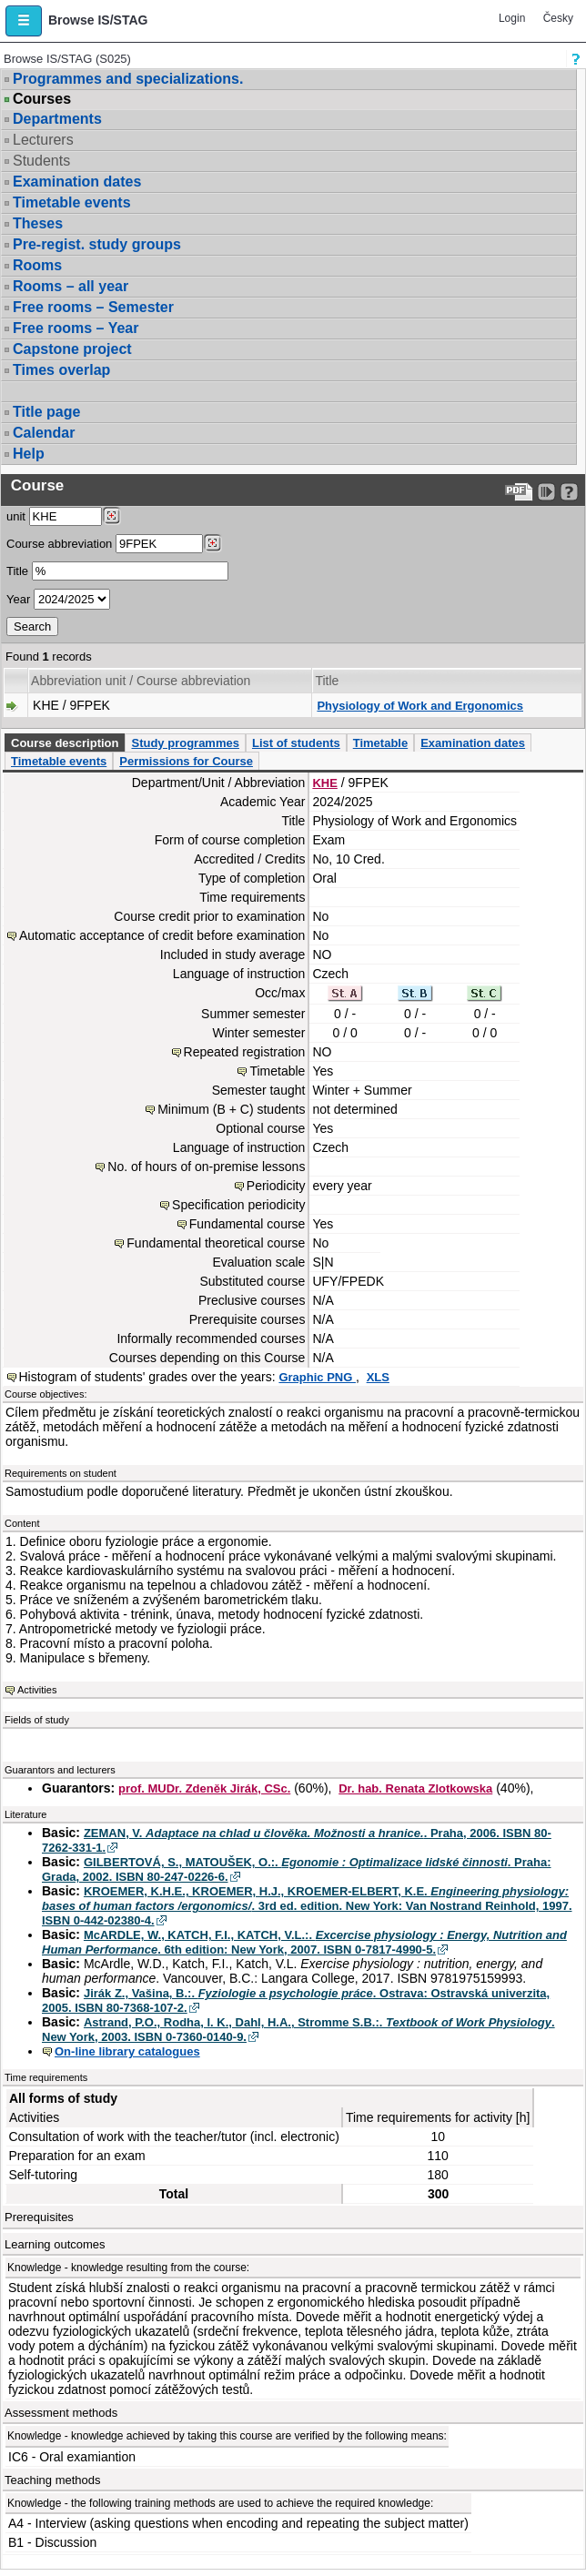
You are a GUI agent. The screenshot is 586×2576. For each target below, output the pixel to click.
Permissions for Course (186, 761)
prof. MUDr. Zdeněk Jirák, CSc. (204, 1788)
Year (18, 599)
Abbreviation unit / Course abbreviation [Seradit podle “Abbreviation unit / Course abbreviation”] (140, 680)
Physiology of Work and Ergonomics (420, 705)
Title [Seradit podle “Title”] (326, 680)
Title (17, 571)
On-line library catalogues (127, 2051)
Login (512, 18)
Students (41, 160)
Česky (558, 18)
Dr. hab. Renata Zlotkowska (415, 1788)
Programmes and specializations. (128, 78)
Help (29, 453)
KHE (324, 783)
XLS (378, 1377)
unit (15, 516)
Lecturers (43, 139)
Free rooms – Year (75, 328)
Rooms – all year (70, 286)
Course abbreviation (59, 544)
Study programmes (184, 743)
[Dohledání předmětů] (212, 543)
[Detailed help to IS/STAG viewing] (569, 491)
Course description (64, 743)
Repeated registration (245, 1052)
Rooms (37, 265)
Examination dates (77, 181)
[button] (23, 20)
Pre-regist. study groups (97, 244)
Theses (38, 223)
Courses (42, 99)
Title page (46, 411)
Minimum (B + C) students (231, 1109)
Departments (57, 118)
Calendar (44, 432)
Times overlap (61, 370)
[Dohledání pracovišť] (111, 516)
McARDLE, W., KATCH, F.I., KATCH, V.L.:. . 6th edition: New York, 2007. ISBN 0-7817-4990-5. (304, 1942)
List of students (296, 743)
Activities (36, 1689)
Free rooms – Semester (93, 307)
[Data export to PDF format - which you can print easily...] (519, 491)
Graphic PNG (317, 1377)
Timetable (380, 743)
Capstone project (72, 349)
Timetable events (72, 202)
